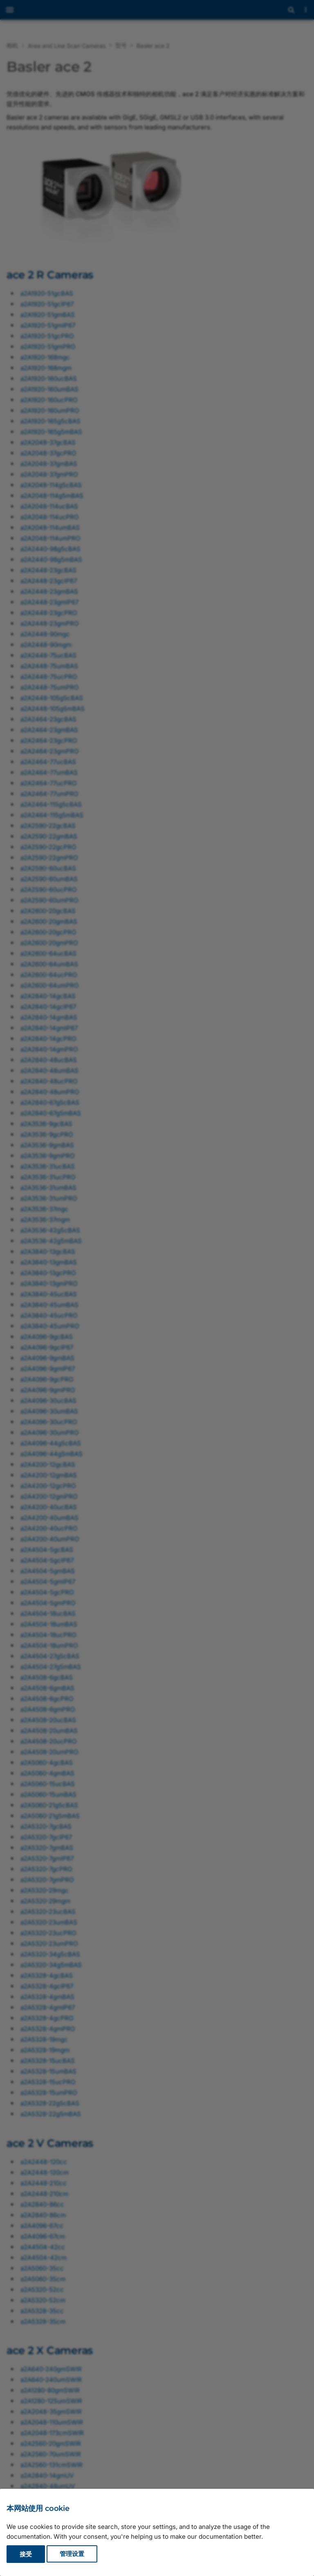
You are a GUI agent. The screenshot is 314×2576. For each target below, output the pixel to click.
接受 (26, 2554)
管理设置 (72, 2554)
